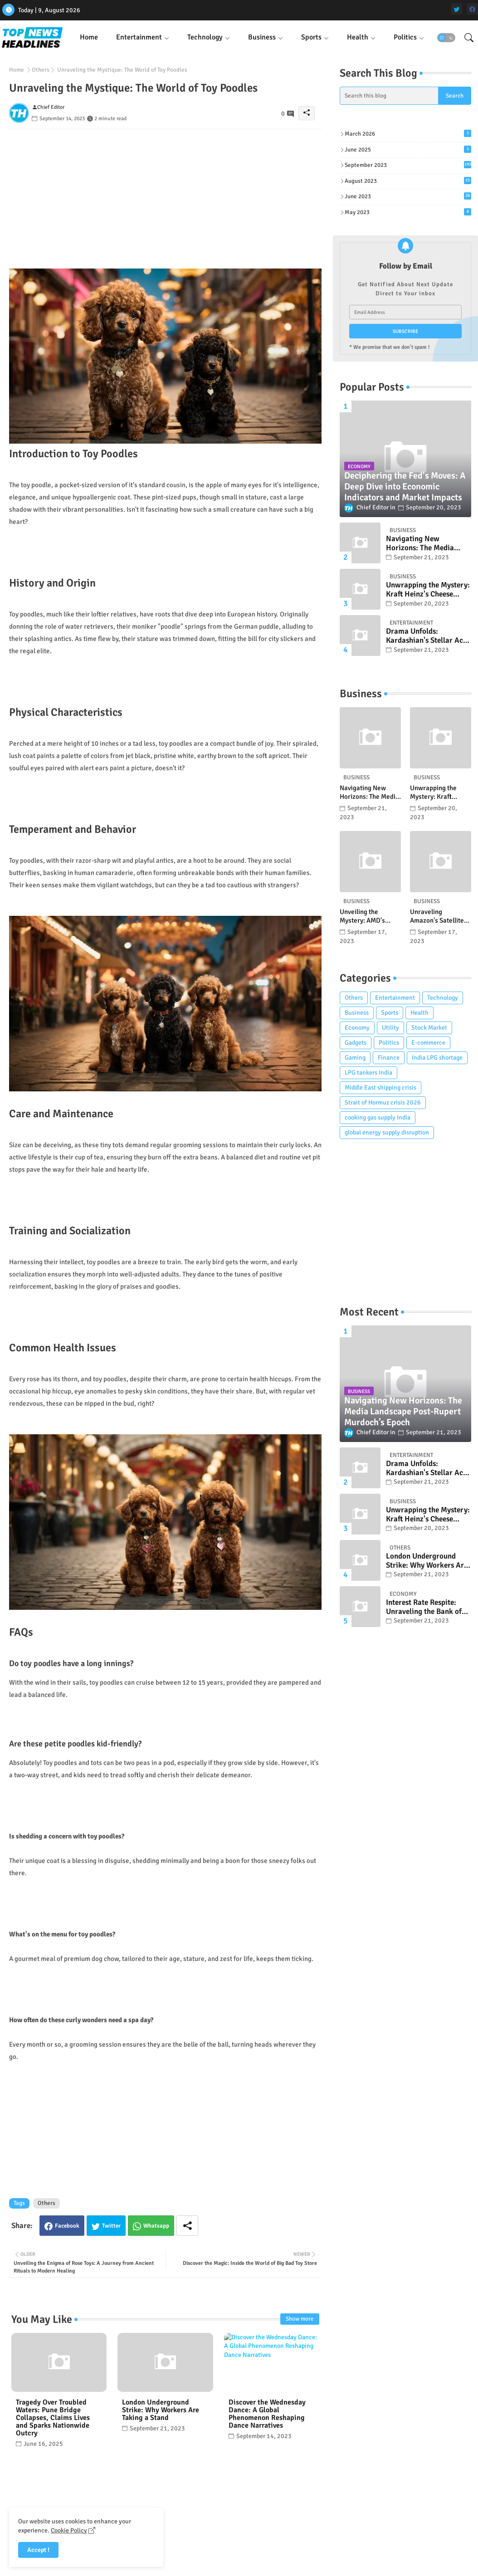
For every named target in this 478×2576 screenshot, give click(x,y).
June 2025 (408, 149)
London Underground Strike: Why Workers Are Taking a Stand (160, 2410)
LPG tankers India (368, 1072)
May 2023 (408, 212)
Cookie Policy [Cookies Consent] (69, 2530)
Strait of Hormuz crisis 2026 (383, 1102)
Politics (405, 37)
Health (357, 37)
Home (89, 37)
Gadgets (355, 1042)
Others (40, 69)
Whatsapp (156, 2225)
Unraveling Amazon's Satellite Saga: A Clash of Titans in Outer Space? (437, 916)
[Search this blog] (389, 96)
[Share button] (187, 2225)
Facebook (67, 2225)
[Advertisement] (165, 192)
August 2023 (408, 181)
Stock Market (429, 1027)
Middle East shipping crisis (380, 1087)
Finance (389, 1057)
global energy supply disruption (387, 1132)
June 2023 (408, 196)
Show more (300, 2318)
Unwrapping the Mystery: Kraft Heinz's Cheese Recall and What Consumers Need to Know (428, 590)
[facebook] (472, 9)
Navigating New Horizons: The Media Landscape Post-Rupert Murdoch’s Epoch (424, 543)
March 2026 (408, 133)
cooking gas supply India (377, 1117)
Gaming (355, 1057)
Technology (205, 37)
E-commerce (428, 1042)
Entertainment (139, 37)
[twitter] (456, 9)
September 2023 (408, 165)
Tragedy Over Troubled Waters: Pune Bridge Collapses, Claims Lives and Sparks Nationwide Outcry (53, 2418)
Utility (390, 1027)
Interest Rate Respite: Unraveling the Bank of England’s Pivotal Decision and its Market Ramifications (425, 1607)
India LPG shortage (437, 1057)
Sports (311, 37)
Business (262, 37)
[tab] (89, 37)
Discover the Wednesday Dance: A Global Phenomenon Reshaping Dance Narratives (267, 2414)
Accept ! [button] (38, 2550)
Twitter (111, 2225)
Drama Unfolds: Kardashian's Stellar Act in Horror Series (426, 636)
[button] (446, 37)
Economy (357, 1027)
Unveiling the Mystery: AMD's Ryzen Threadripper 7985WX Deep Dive (368, 916)
